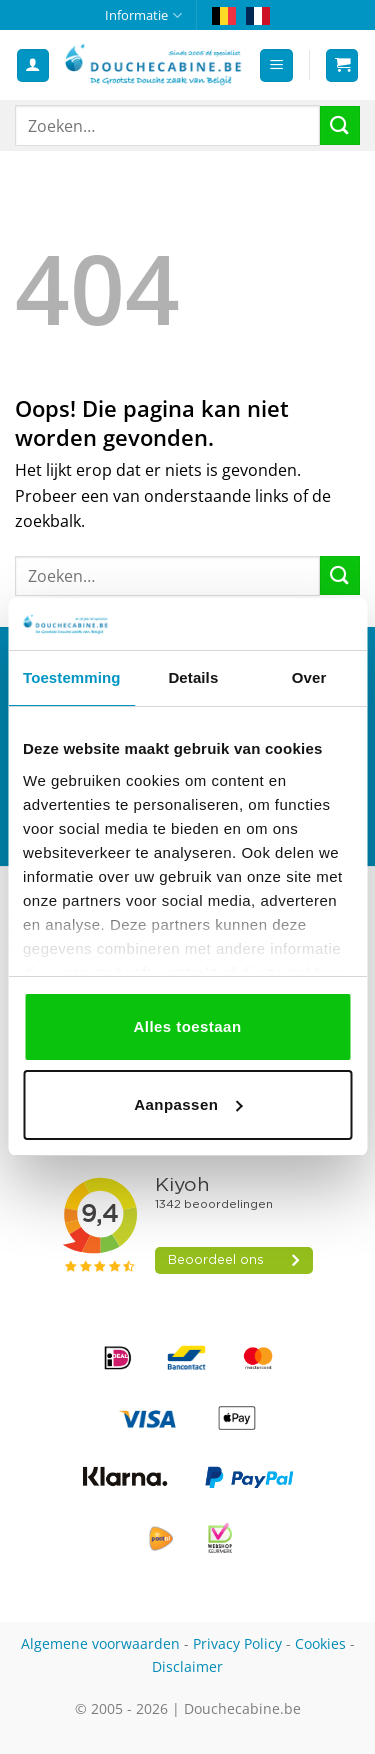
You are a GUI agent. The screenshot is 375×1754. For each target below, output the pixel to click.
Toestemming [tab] (72, 677)
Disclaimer (187, 1666)
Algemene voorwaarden (100, 1643)
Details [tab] (193, 677)
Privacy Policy (237, 1643)
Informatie (143, 15)
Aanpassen (188, 1104)
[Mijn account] (33, 65)
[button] (276, 65)
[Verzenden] (340, 125)
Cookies (320, 1643)
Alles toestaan (187, 1026)
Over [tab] (309, 677)
